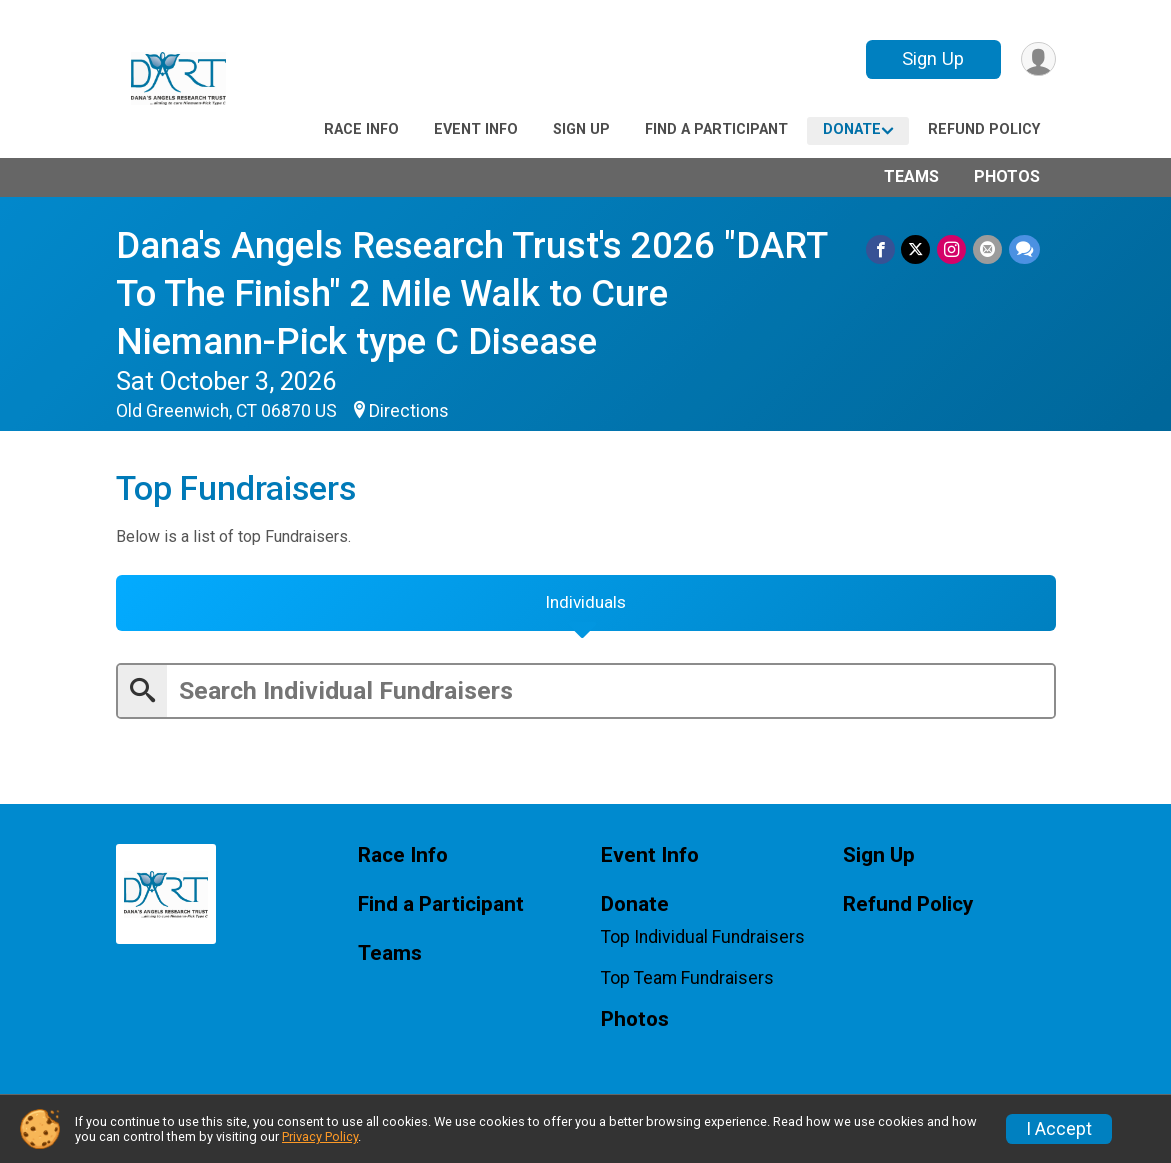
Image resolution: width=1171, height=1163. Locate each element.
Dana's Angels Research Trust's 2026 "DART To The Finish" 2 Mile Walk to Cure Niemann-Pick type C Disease (476, 293)
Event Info (476, 129)
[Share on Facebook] (883, 249)
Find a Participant (716, 129)
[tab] (586, 606)
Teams (911, 176)
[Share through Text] (1024, 249)
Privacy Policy (320, 1136)
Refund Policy (984, 129)
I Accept (1059, 1129)
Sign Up (931, 58)
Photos (1007, 176)
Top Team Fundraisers (687, 982)
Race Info (361, 129)
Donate (852, 129)
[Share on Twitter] (918, 249)
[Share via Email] (988, 249)
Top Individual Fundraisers (703, 941)
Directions (409, 411)
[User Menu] (1037, 59)
